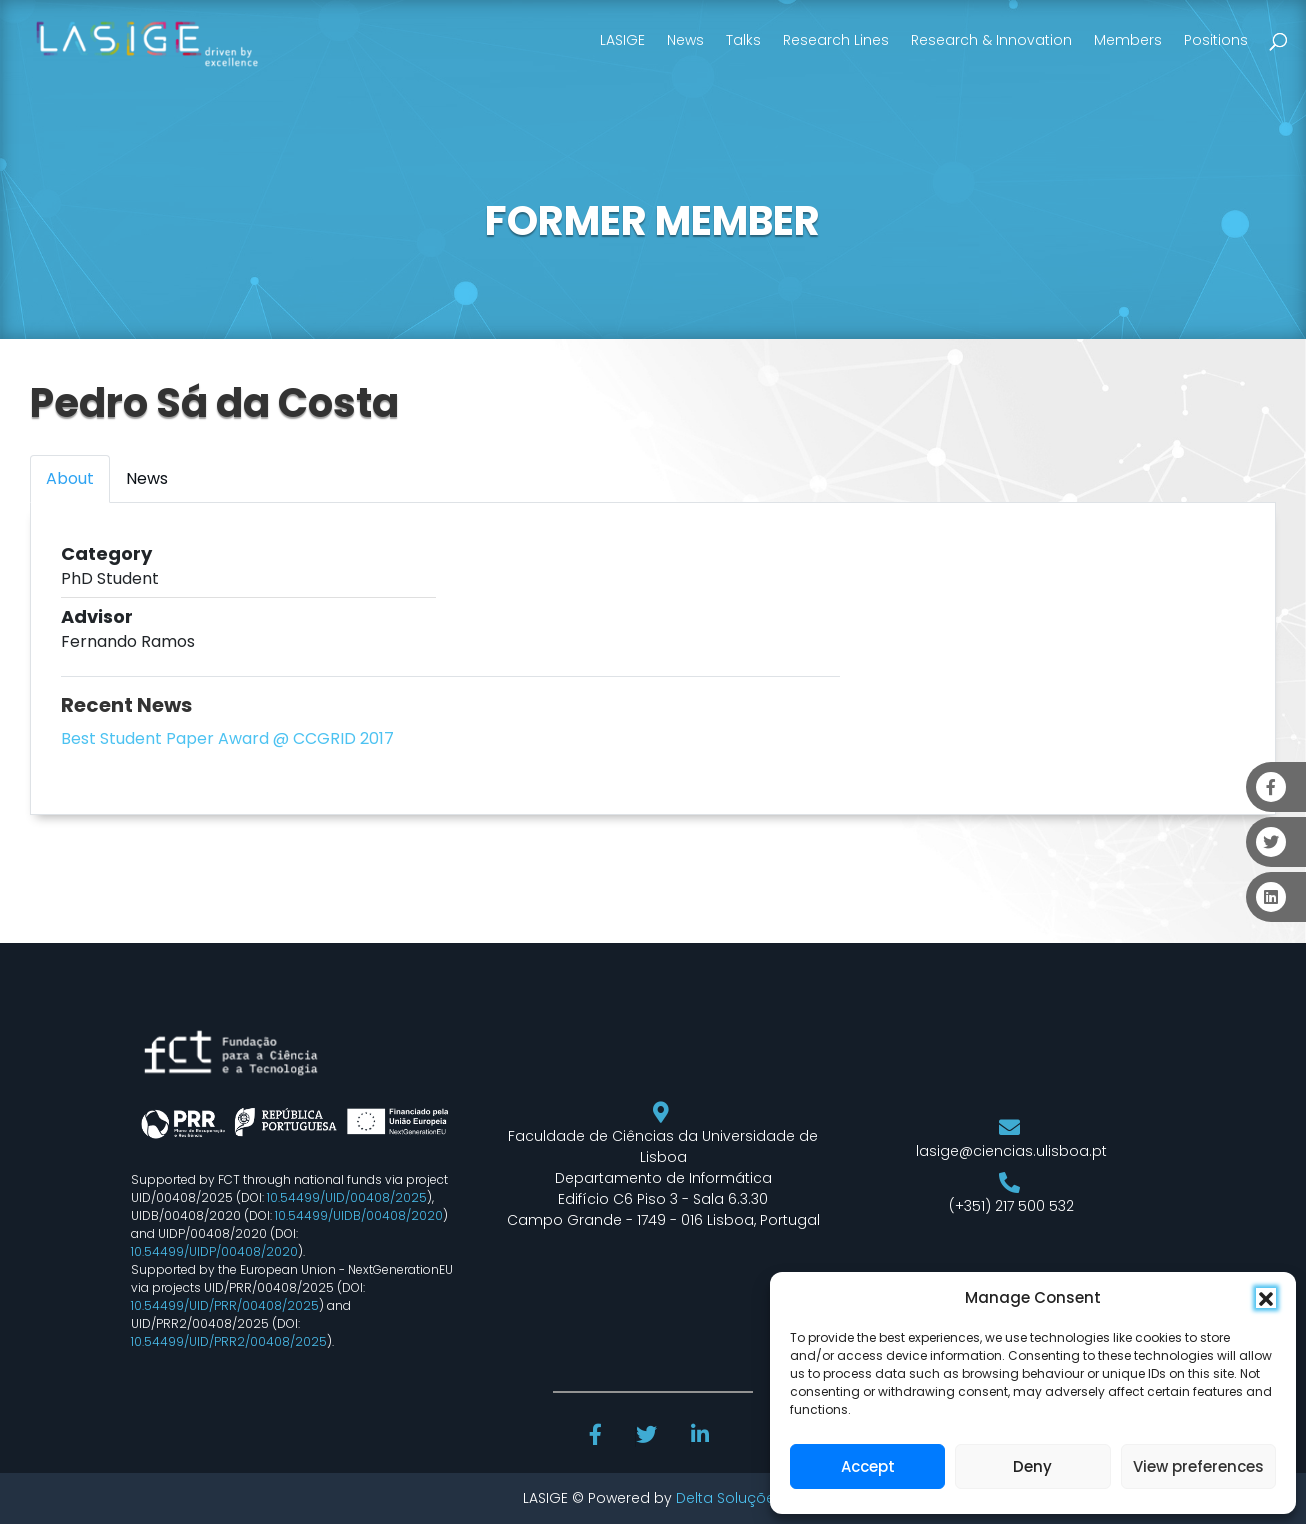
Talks (743, 40)
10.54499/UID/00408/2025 (347, 1197)
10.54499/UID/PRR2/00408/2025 (229, 1341)
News (685, 40)
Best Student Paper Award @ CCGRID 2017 (227, 738)
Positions (1216, 40)
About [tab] (70, 478)
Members (1128, 40)
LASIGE (622, 40)
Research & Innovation (991, 40)
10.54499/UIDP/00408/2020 (214, 1251)
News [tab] (147, 478)
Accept (868, 1466)
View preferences (1198, 1466)
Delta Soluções (729, 1498)
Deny (1032, 1466)
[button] (1266, 1298)
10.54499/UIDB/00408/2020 (359, 1215)
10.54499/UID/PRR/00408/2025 (225, 1305)
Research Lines (836, 40)
